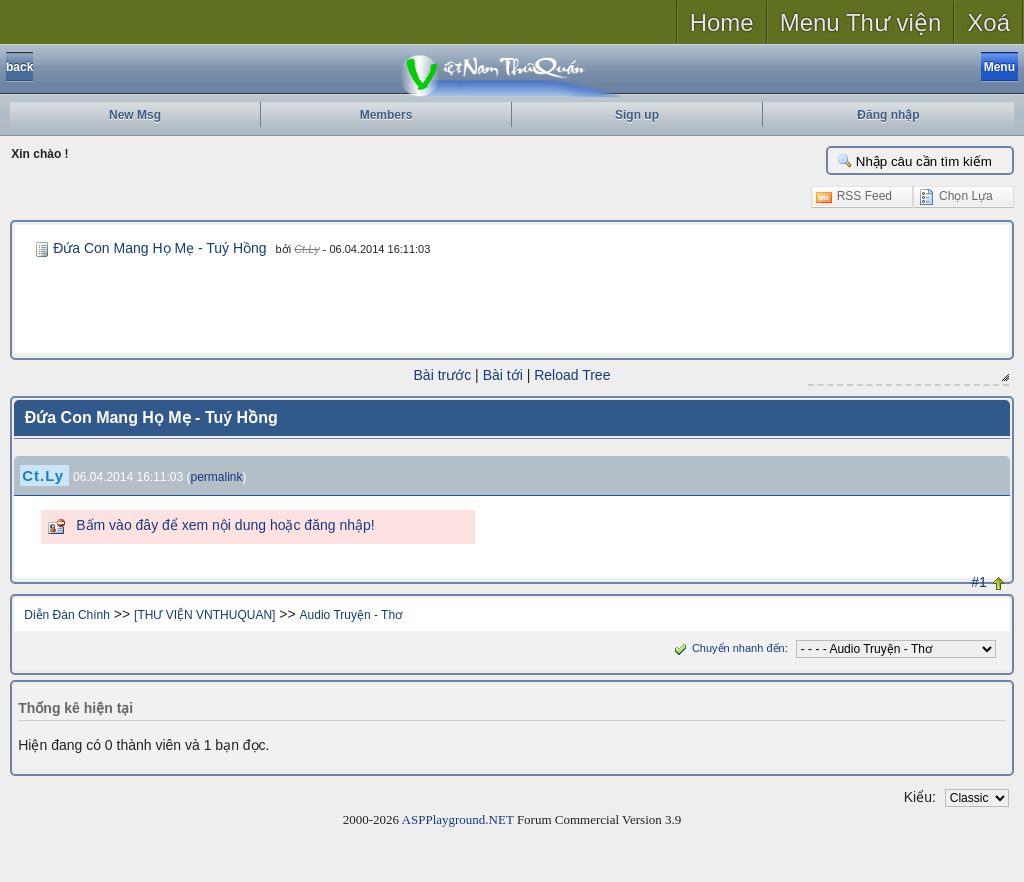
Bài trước (443, 375)
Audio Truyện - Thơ (351, 615)
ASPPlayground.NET (458, 819)
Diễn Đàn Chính (67, 615)
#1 (979, 582)
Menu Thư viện (861, 22)
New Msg (135, 115)
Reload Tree (572, 375)
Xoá (988, 22)
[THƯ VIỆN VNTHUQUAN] (204, 615)
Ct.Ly (306, 249)
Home (722, 22)
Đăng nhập (888, 115)
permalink (217, 477)
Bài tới (503, 375)
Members (386, 115)
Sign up (637, 115)
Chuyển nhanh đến (727, 648)
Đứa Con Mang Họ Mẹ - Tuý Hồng (160, 248)
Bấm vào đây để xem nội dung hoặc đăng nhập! (225, 525)
